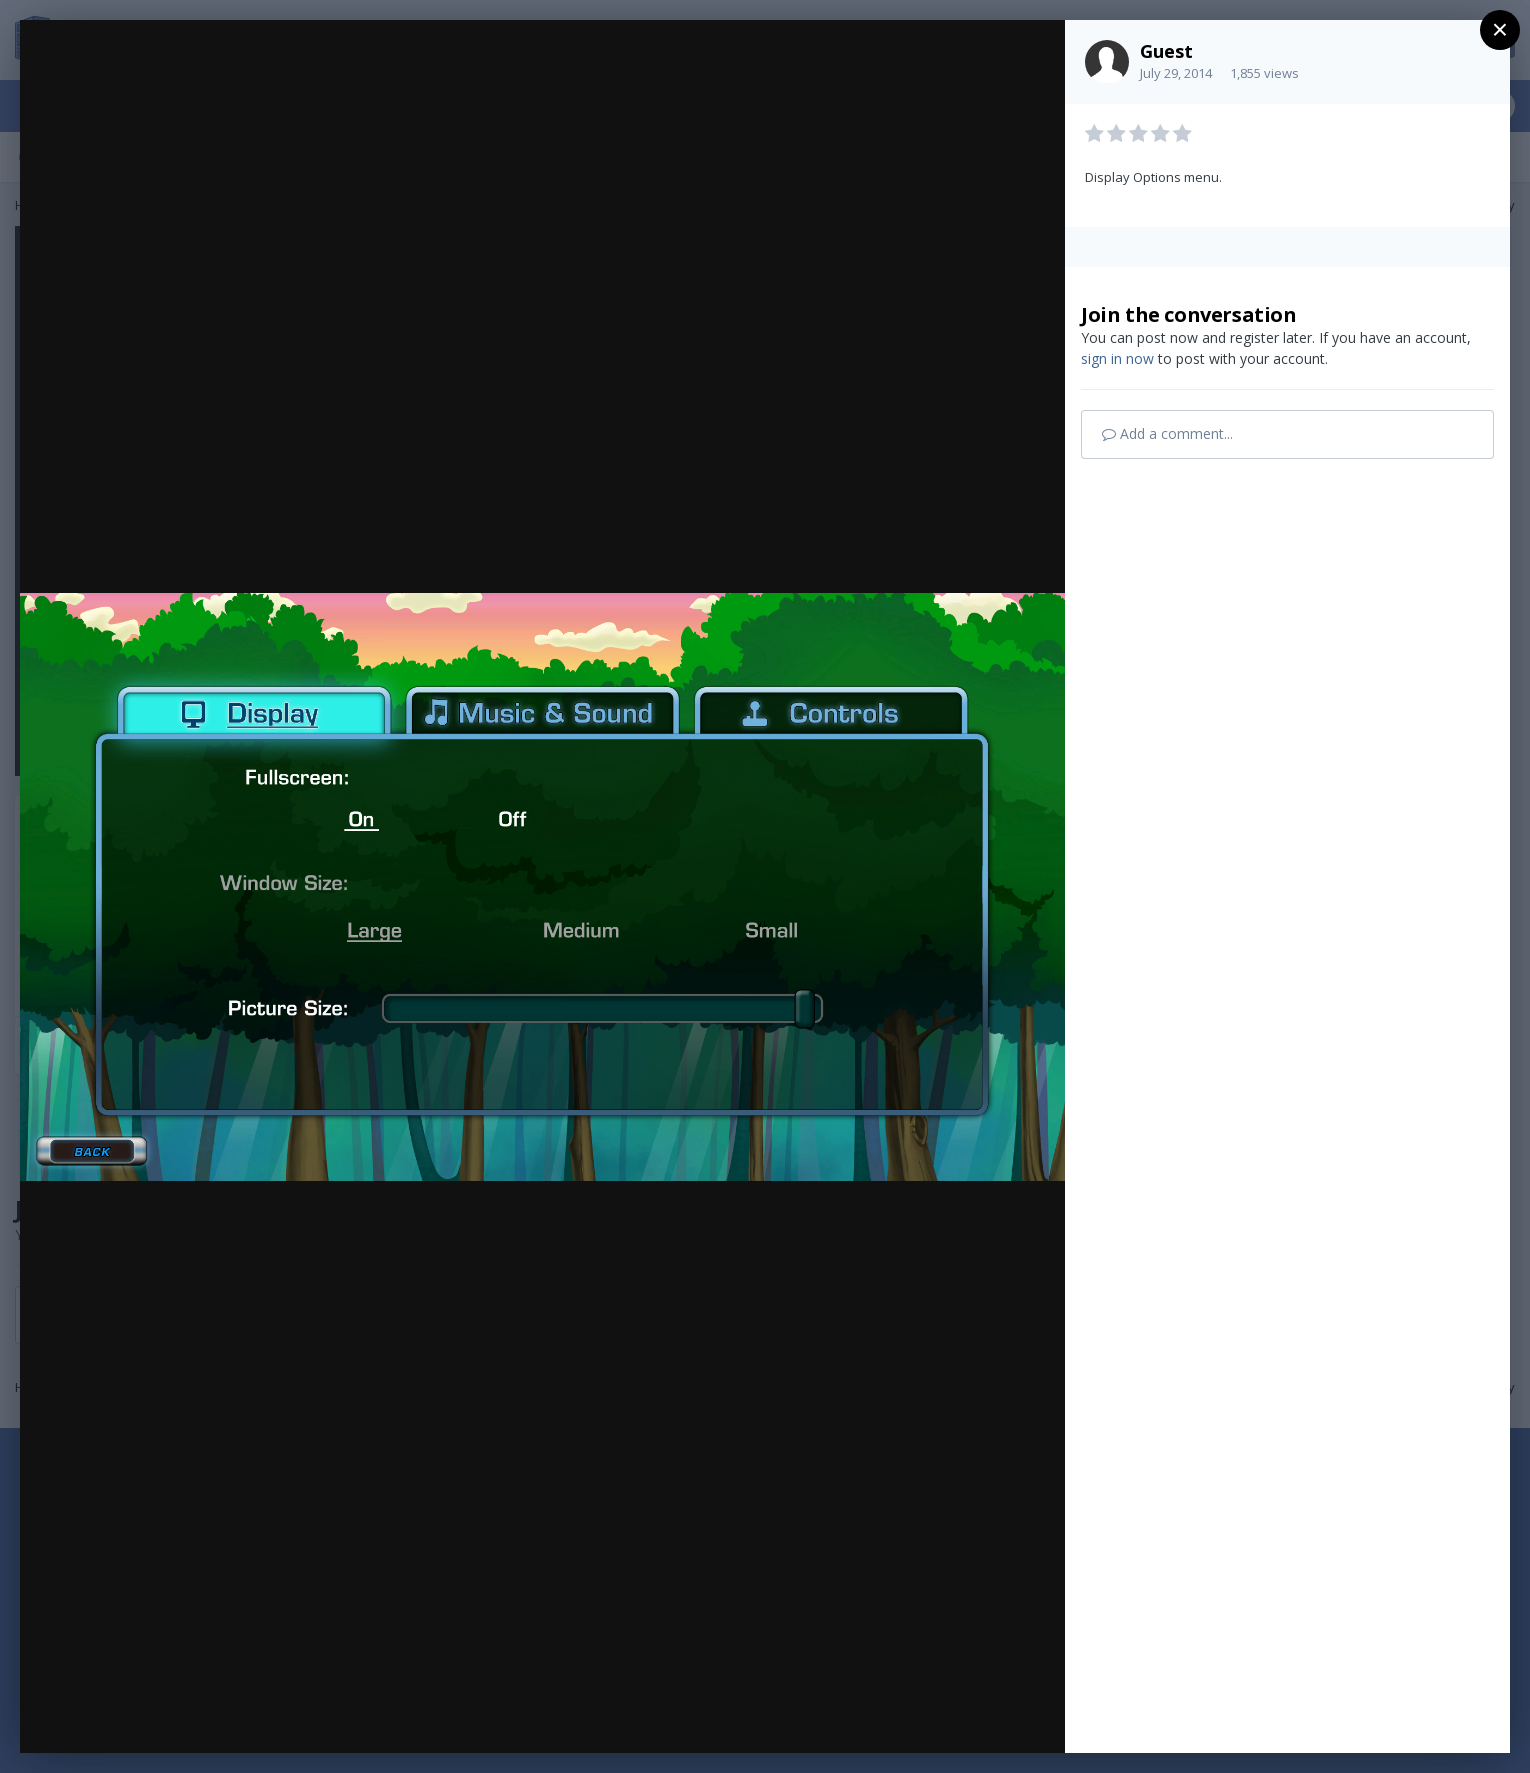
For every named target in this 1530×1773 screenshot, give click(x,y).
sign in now (1117, 358)
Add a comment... (1167, 433)
